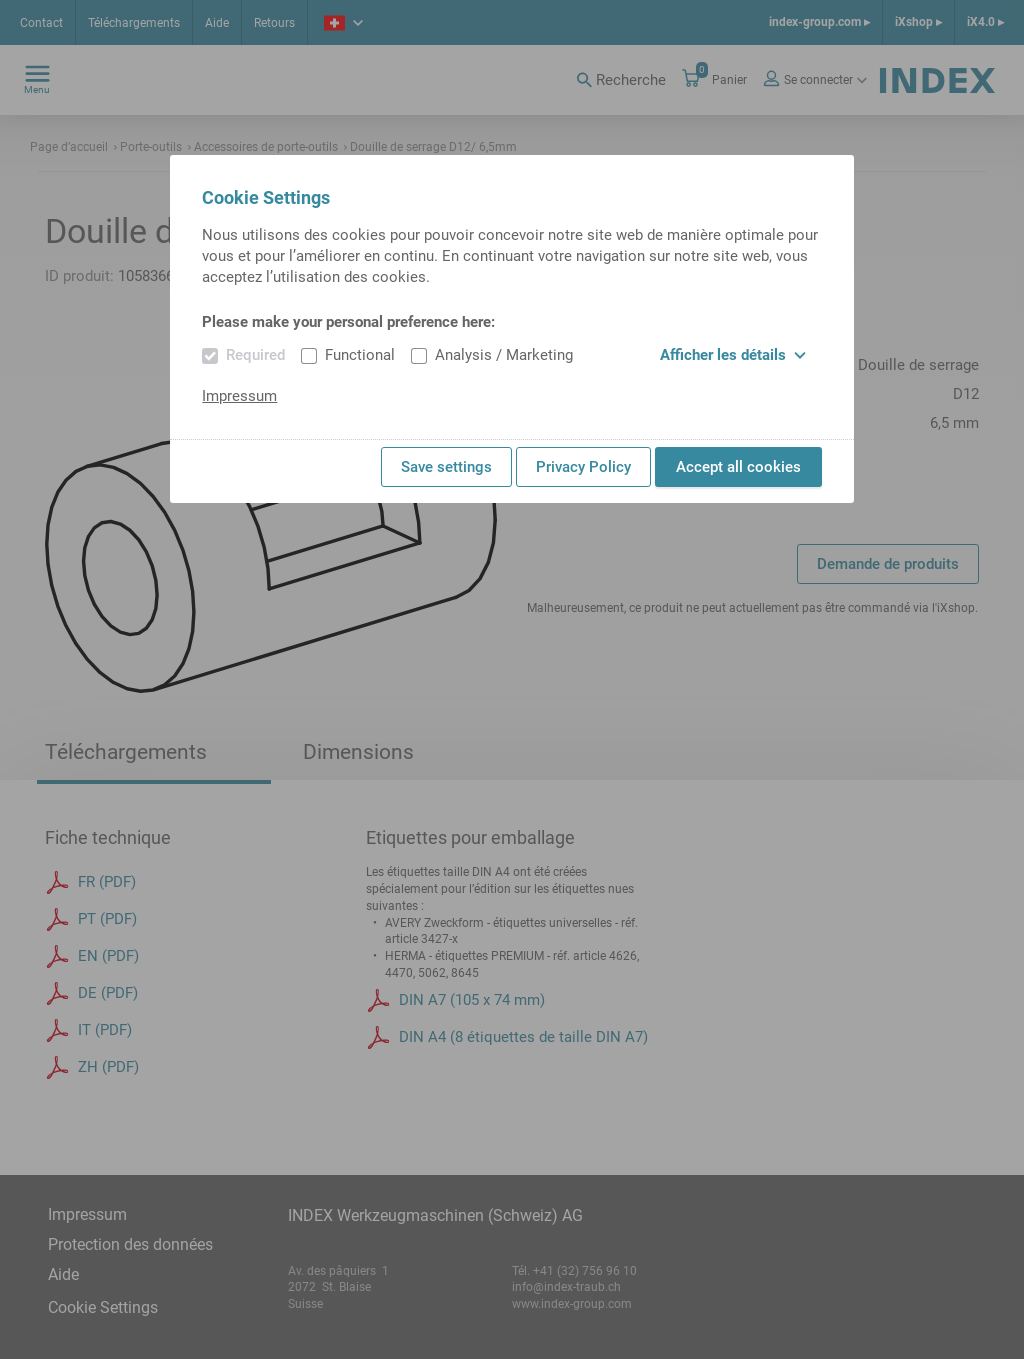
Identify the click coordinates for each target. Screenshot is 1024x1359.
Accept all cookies (738, 467)
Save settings (446, 467)
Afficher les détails (733, 355)
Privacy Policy (583, 467)
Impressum (239, 396)
